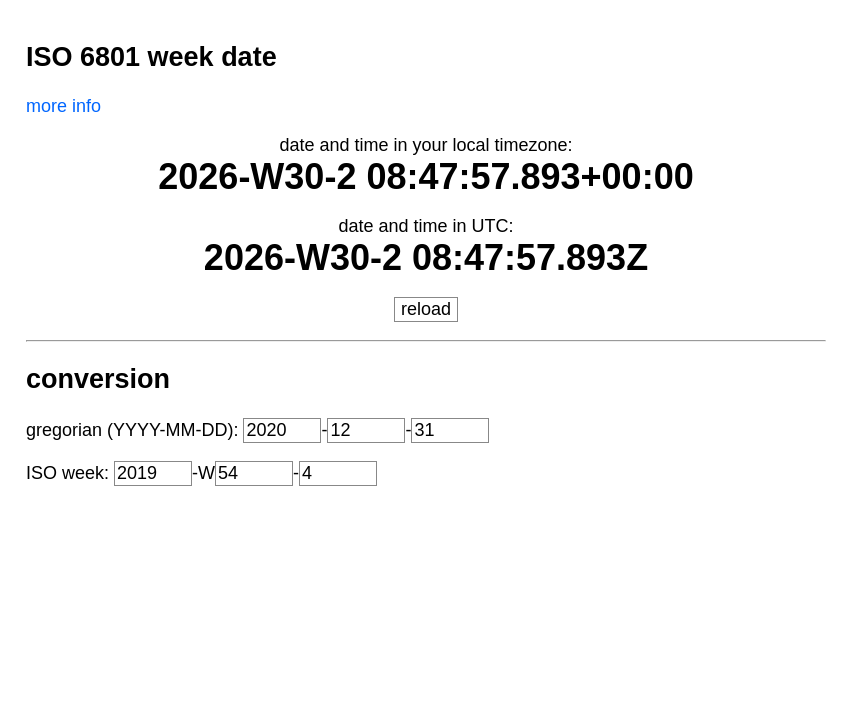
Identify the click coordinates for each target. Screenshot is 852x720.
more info (63, 106)
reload (426, 309)
